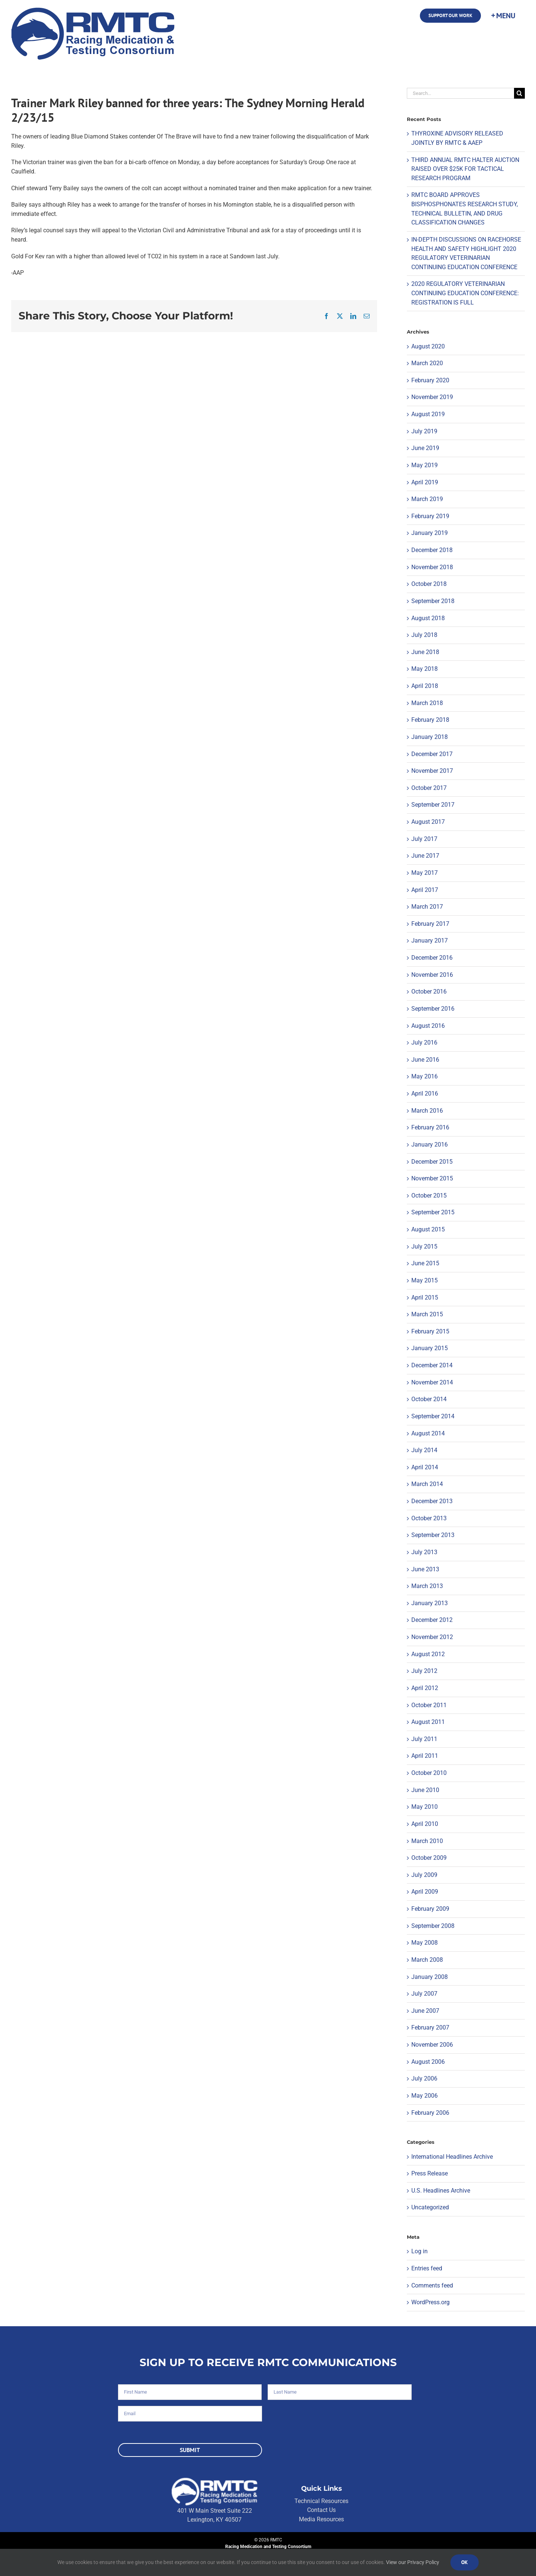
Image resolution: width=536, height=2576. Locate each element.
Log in (419, 2251)
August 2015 (428, 1229)
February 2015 (430, 1331)
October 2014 (429, 1399)
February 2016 (430, 1127)
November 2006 (432, 2044)
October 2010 (429, 1772)
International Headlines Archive (452, 2156)
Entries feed (426, 2268)
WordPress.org (430, 2302)
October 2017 (429, 787)
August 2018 (428, 618)
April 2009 (424, 1891)
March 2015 (427, 1314)
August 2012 (428, 1654)
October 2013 (429, 1518)
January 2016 (429, 1144)
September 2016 (432, 1008)
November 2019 (432, 397)
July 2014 (424, 1450)
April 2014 (424, 1467)
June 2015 (425, 1263)
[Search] (519, 93)
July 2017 (424, 838)
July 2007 (424, 1993)
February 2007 (430, 2027)
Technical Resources (321, 2501)
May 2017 (424, 872)
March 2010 (427, 1841)
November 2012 (432, 1637)
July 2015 (424, 1246)
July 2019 (424, 431)
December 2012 (432, 1619)
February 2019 (430, 516)
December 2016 (432, 957)
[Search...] (460, 93)
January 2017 (429, 940)
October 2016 (429, 991)
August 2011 (428, 1721)
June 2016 (425, 1059)
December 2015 (432, 1161)
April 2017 (424, 889)
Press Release (429, 2173)
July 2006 (424, 2078)
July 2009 (424, 1874)
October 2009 (429, 1857)
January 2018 (429, 736)
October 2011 (429, 1705)
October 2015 (429, 1195)
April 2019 (424, 482)
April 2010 (424, 1823)
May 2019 (424, 465)
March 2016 (427, 1110)
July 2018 (424, 634)
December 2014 (432, 1365)
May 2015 (424, 1280)
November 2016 (432, 974)
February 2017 (430, 923)
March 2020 (427, 363)
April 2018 (424, 685)
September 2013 (432, 1535)
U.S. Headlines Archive (440, 2190)
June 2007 (425, 2010)
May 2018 (424, 668)
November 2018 (432, 567)
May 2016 (424, 1076)
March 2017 (427, 906)
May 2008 (424, 1942)
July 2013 (424, 1552)
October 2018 (429, 583)
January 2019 (429, 532)
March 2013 (427, 1586)
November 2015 (432, 1178)
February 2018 (430, 719)
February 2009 (430, 1908)
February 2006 (430, 2112)
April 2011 (424, 1755)
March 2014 (427, 1484)
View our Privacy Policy (412, 2562)
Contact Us (321, 2509)
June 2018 (425, 652)
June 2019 (425, 448)
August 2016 (428, 1025)
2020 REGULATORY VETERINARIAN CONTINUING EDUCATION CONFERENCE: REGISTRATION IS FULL (465, 293)
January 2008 (429, 1976)
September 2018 (432, 601)
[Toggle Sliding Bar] (503, 15)
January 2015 (429, 1348)
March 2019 (427, 499)
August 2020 (428, 346)
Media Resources (321, 2519)
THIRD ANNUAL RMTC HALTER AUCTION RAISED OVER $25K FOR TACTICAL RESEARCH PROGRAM (465, 169)
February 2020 (430, 380)
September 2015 (432, 1212)
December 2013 (432, 1501)
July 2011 (424, 1739)
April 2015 (424, 1297)
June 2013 (425, 1569)
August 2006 (428, 2061)
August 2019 (428, 414)
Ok (464, 2562)
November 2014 (432, 1382)
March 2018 (427, 703)
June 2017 (425, 855)
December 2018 (432, 550)
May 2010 (424, 1806)
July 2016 (424, 1042)
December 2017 (432, 754)
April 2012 (424, 1688)
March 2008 (427, 1959)
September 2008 (432, 1925)
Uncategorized (430, 2207)
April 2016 (424, 1093)
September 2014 (432, 1416)
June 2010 (425, 1790)
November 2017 (432, 770)
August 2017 (428, 821)
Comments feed (432, 2285)
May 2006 (424, 2095)
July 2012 (424, 1670)
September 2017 (432, 804)
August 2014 (428, 1433)
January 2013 (429, 1603)
